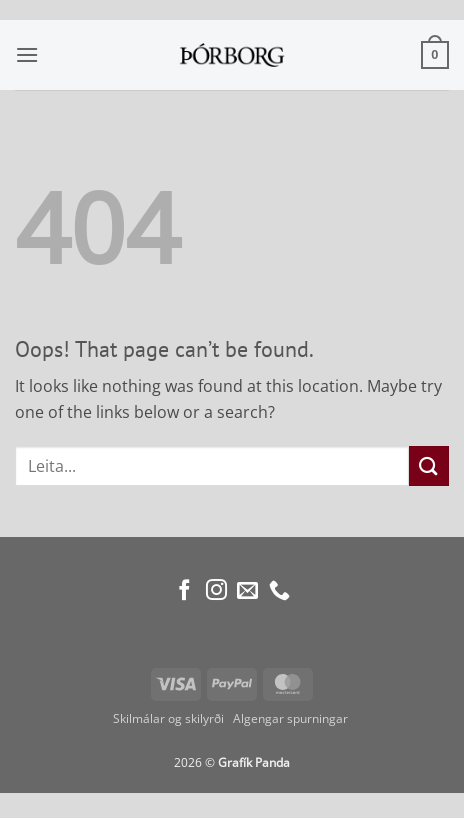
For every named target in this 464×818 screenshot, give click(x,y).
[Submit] (429, 465)
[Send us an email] (247, 591)
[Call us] (279, 591)
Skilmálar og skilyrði (168, 718)
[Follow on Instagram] (216, 591)
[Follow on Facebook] (184, 591)
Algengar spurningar (292, 718)
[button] (27, 54)
